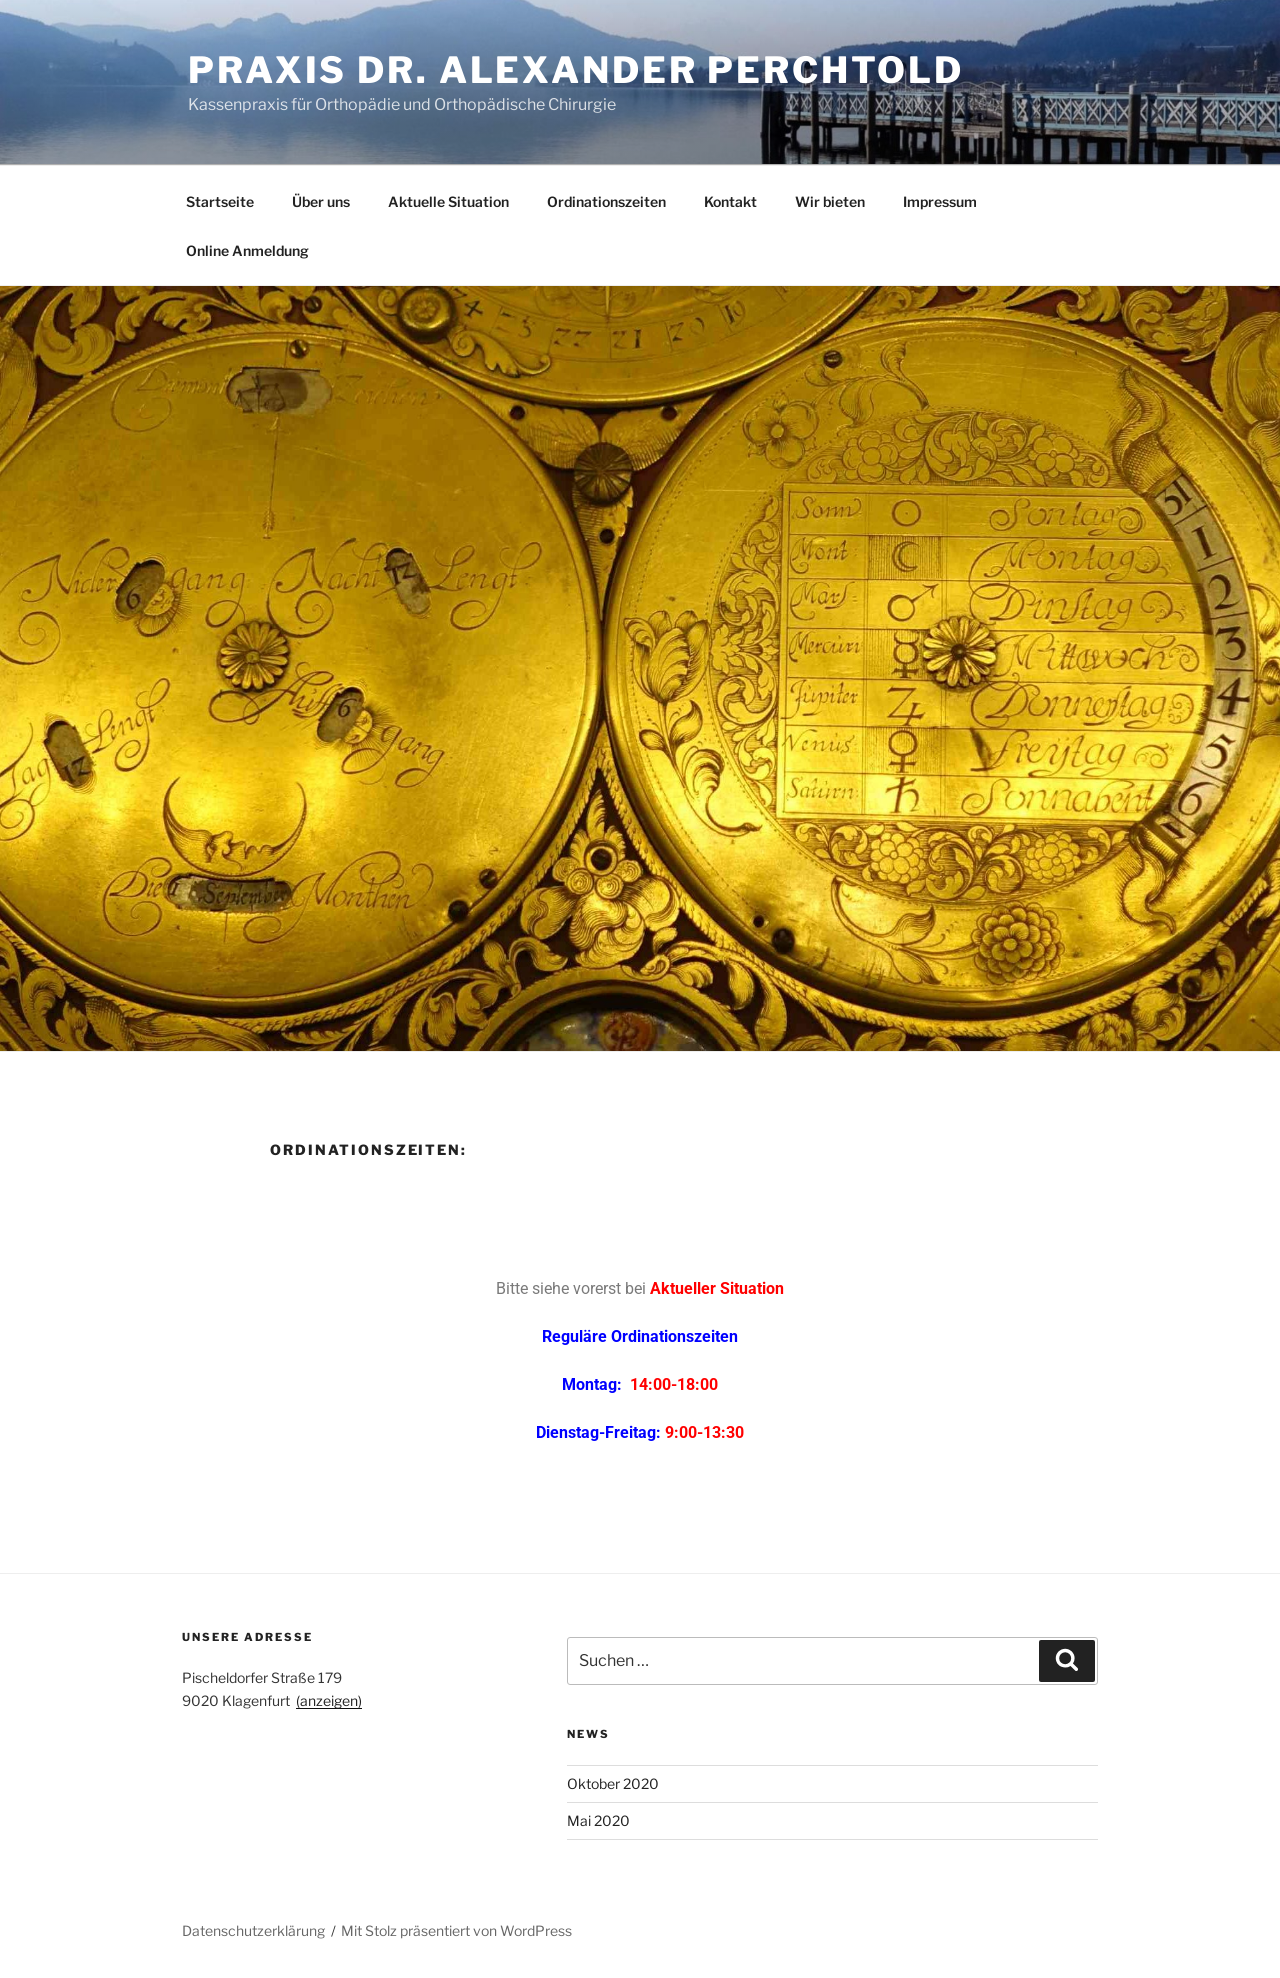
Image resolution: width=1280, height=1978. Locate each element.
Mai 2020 (598, 1820)
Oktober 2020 (613, 1783)
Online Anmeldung (247, 250)
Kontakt (730, 201)
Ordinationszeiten (606, 201)
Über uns (321, 201)
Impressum (940, 201)
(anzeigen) (329, 1700)
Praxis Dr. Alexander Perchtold (575, 70)
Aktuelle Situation (448, 201)
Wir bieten (830, 201)
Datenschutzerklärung (253, 1930)
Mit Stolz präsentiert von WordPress (456, 1930)
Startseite (220, 201)
